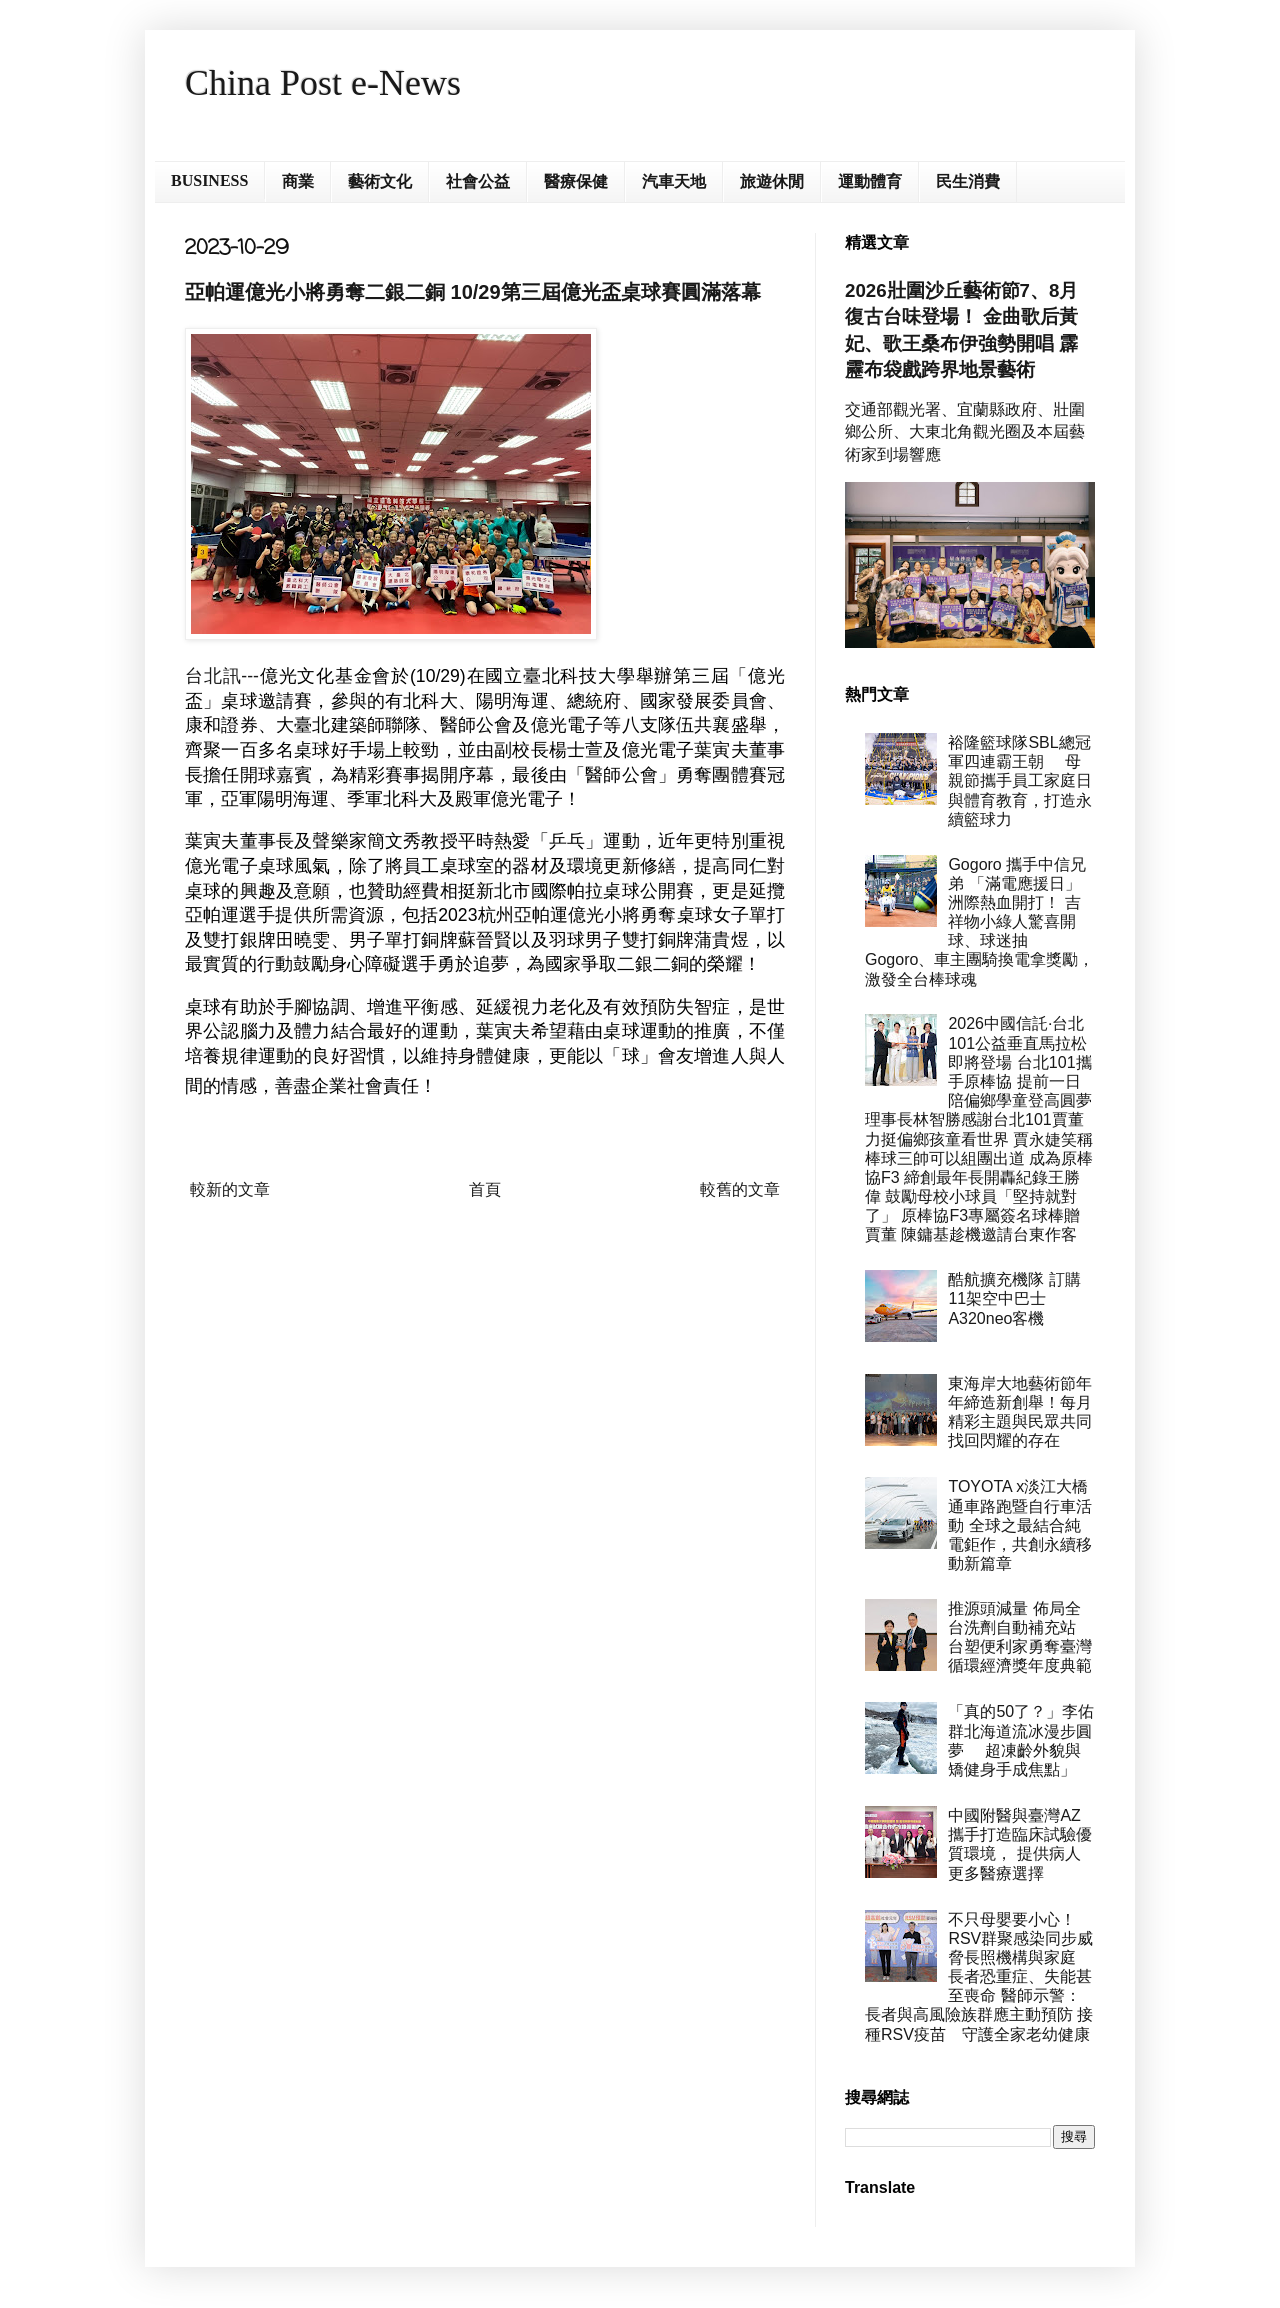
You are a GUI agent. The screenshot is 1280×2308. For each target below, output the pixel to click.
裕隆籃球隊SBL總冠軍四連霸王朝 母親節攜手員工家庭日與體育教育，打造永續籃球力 (1020, 781)
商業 (298, 181)
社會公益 (478, 181)
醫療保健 (576, 181)
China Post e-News (323, 83)
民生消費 (968, 181)
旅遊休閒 (772, 181)
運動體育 (870, 181)
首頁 (485, 1189)
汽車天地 (674, 181)
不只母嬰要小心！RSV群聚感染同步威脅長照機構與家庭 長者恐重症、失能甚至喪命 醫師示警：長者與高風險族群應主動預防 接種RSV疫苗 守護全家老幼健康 (979, 1977)
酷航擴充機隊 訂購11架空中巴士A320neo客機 (1014, 1298)
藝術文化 (380, 181)
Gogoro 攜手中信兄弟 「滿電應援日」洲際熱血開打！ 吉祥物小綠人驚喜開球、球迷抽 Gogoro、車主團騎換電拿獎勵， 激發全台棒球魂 (979, 922)
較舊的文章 (740, 1189)
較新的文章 (230, 1189)
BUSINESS (209, 180)
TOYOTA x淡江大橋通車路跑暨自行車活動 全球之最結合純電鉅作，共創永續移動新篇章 (1020, 1525)
